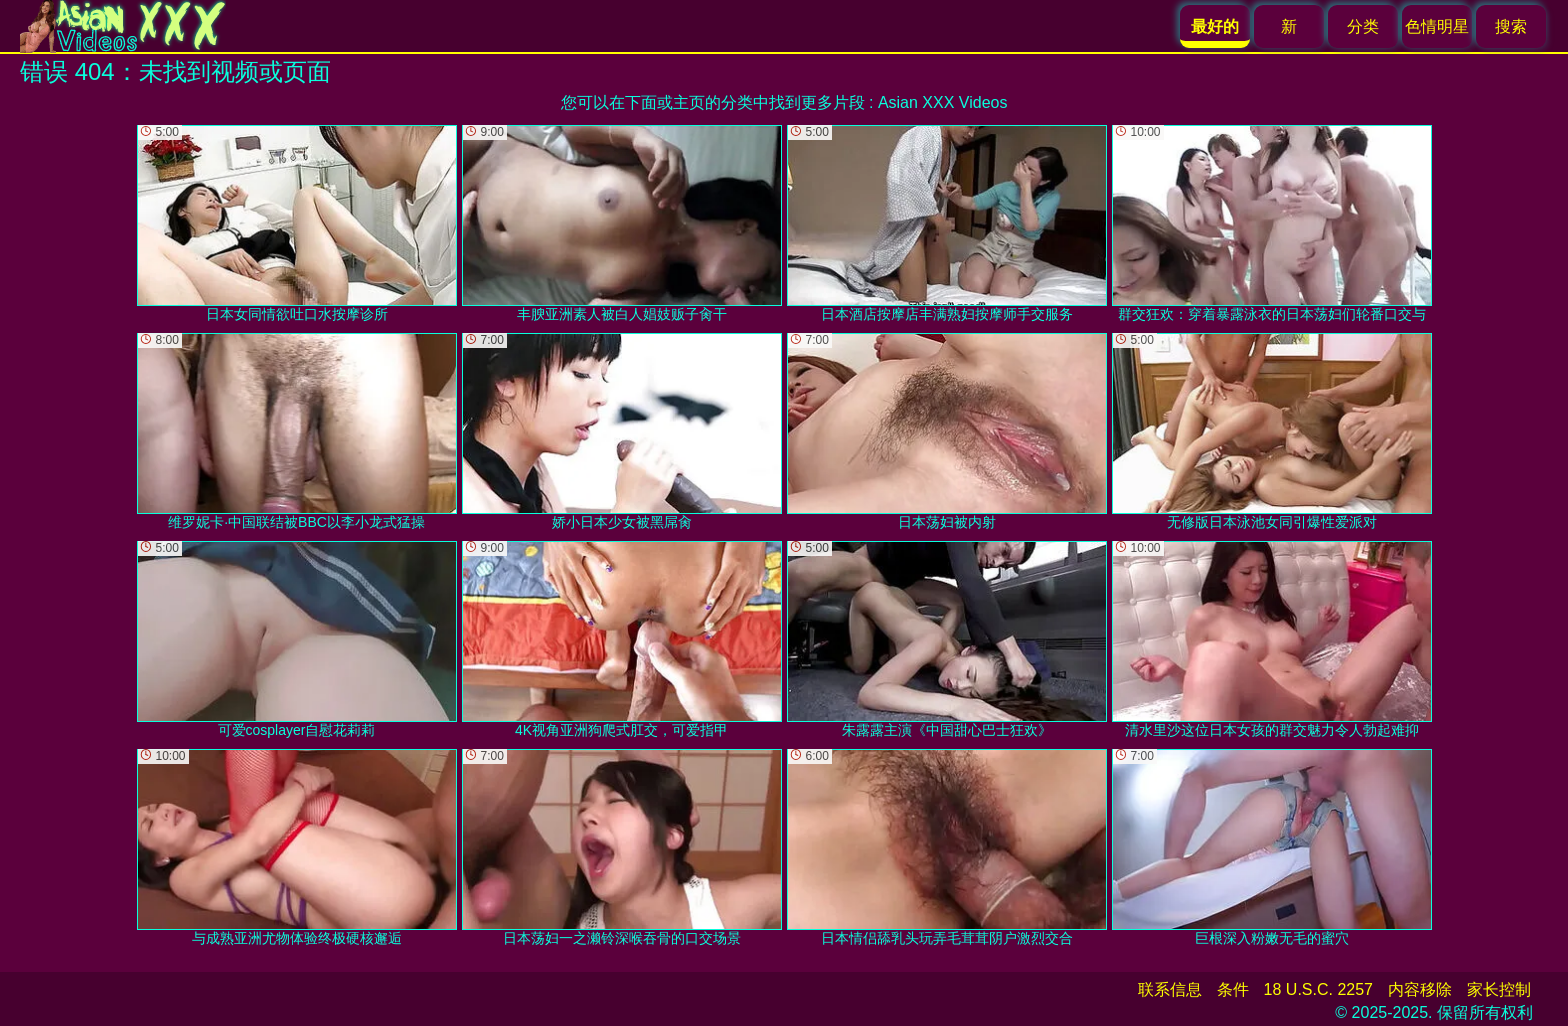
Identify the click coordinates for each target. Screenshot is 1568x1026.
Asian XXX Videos (943, 102)
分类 (1363, 26)
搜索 (1511, 26)
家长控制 (1499, 989)
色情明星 (1437, 26)
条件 (1233, 989)
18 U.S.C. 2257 (1318, 989)
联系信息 (1170, 989)
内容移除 (1420, 989)
